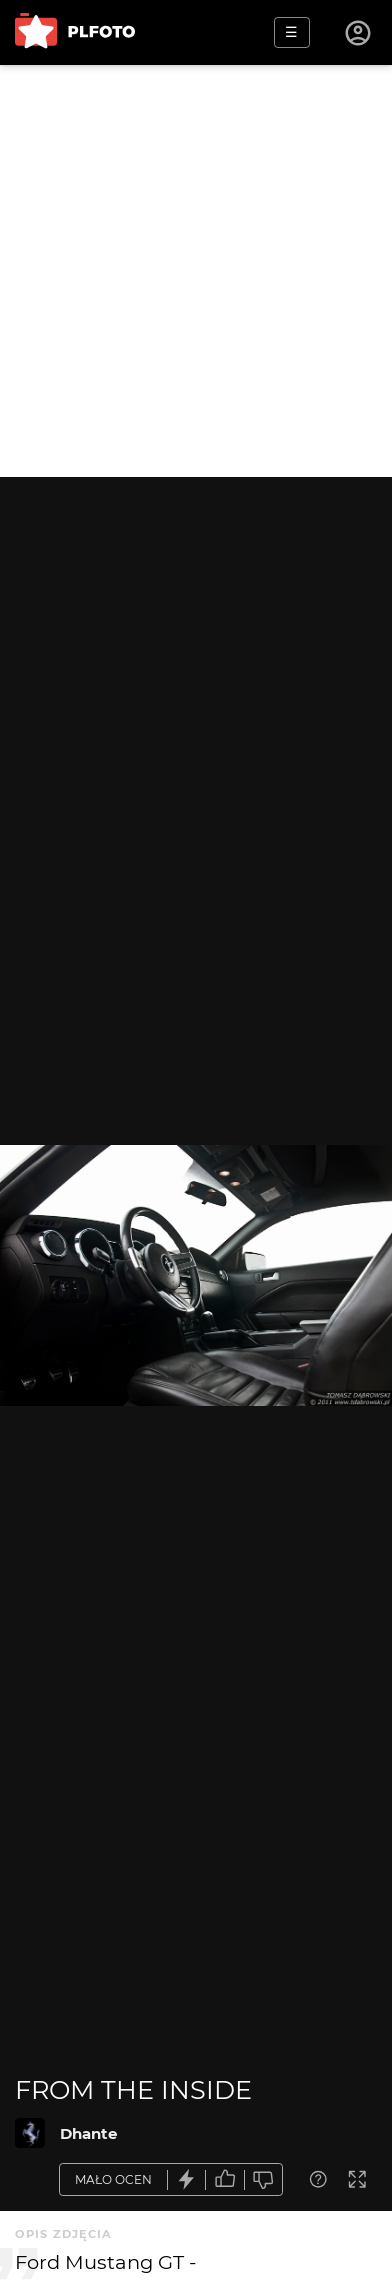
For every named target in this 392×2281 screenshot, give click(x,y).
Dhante (88, 2133)
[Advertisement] (196, 271)
